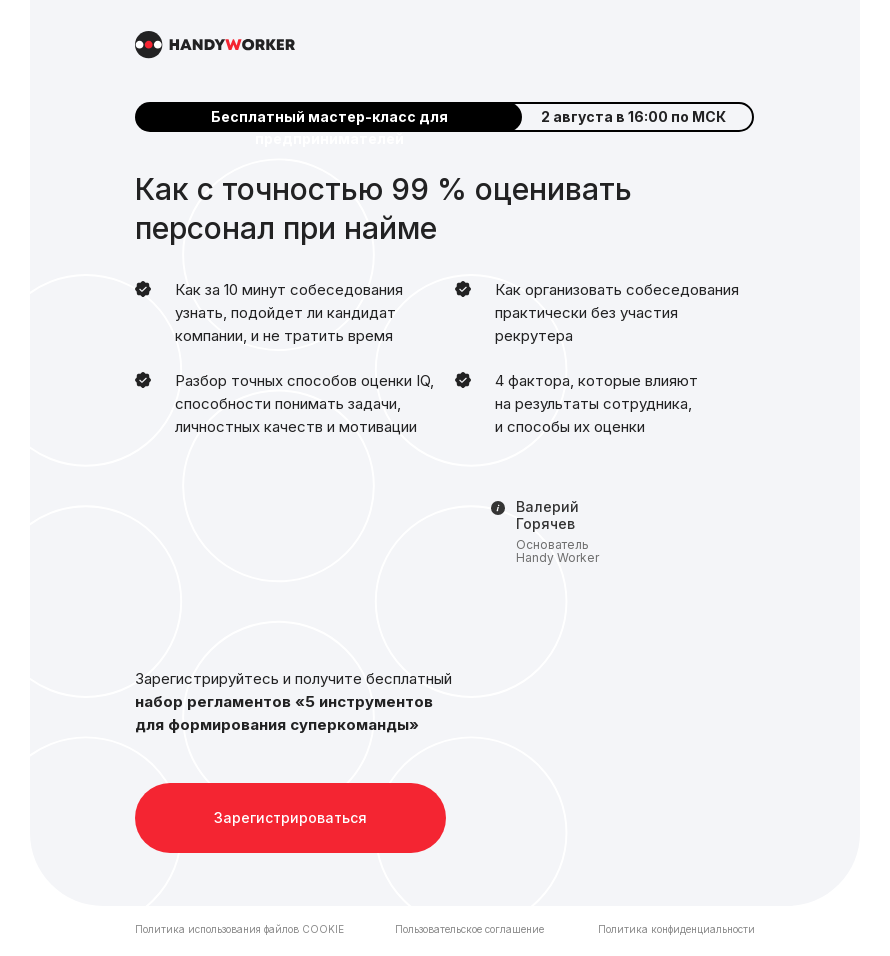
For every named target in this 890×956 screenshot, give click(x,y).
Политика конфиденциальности (676, 929)
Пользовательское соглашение (469, 929)
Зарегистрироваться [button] (290, 817)
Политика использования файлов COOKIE (239, 929)
